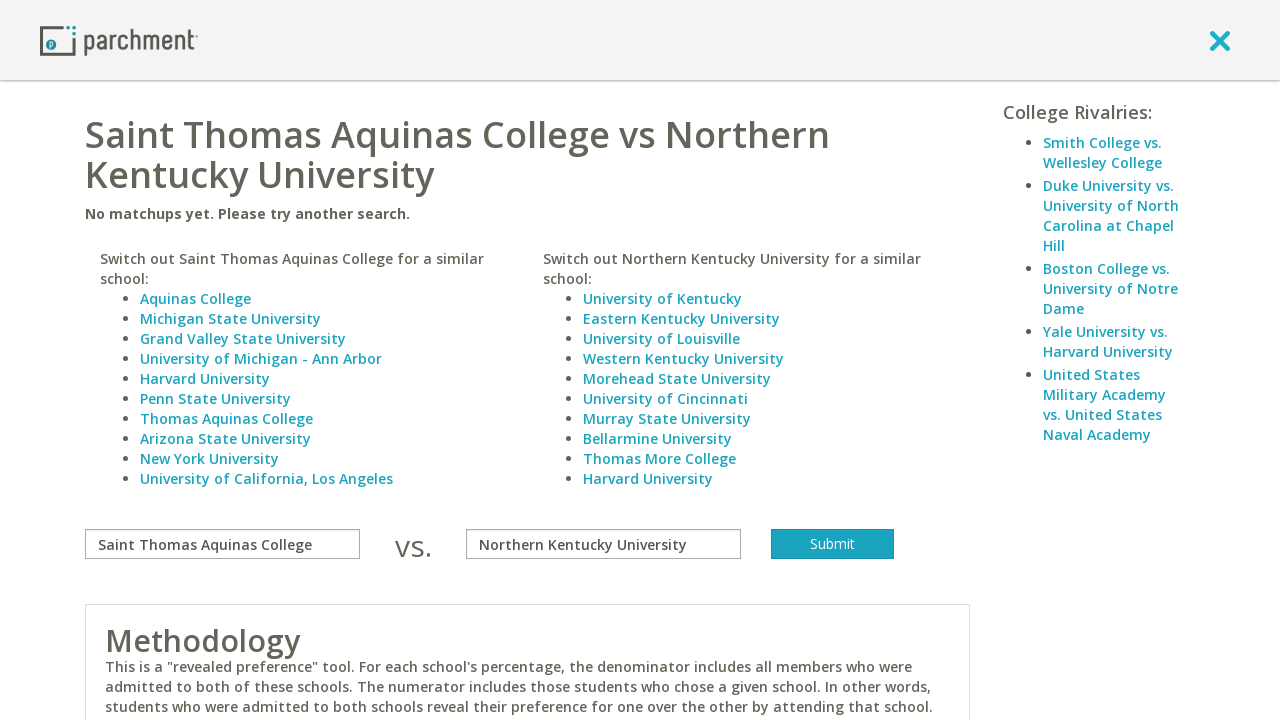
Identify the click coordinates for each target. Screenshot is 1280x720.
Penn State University (215, 398)
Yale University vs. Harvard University (1108, 341)
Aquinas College (195, 298)
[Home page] (119, 39)
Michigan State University (230, 318)
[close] (1220, 40)
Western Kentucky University (683, 358)
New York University (209, 458)
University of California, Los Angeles (266, 478)
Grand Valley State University (243, 338)
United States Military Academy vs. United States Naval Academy (1104, 404)
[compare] (222, 544)
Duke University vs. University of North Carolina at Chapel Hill (1111, 215)
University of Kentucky (662, 298)
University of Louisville (661, 338)
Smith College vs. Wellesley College (1102, 152)
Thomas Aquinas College (226, 418)
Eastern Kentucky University (681, 318)
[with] (603, 544)
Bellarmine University (657, 438)
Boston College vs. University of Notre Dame (1110, 288)
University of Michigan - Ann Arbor (261, 358)
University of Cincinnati (665, 398)
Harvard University (205, 378)
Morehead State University (677, 378)
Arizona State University (225, 438)
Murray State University (667, 418)
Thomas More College (659, 458)
